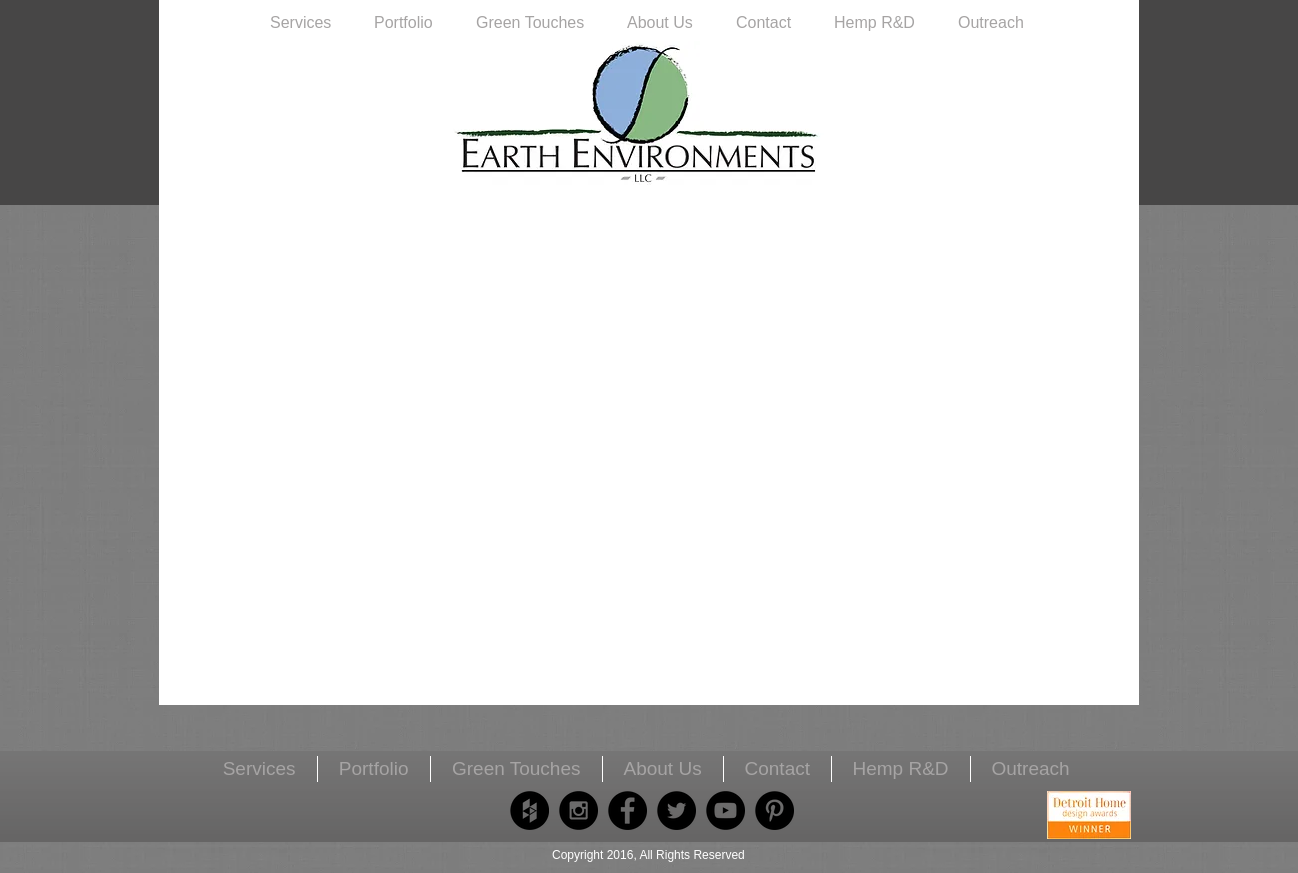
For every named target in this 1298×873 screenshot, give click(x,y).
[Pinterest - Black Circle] (774, 810)
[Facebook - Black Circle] (627, 810)
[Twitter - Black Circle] (676, 810)
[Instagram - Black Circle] (578, 810)
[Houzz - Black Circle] (529, 810)
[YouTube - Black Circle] (725, 810)
